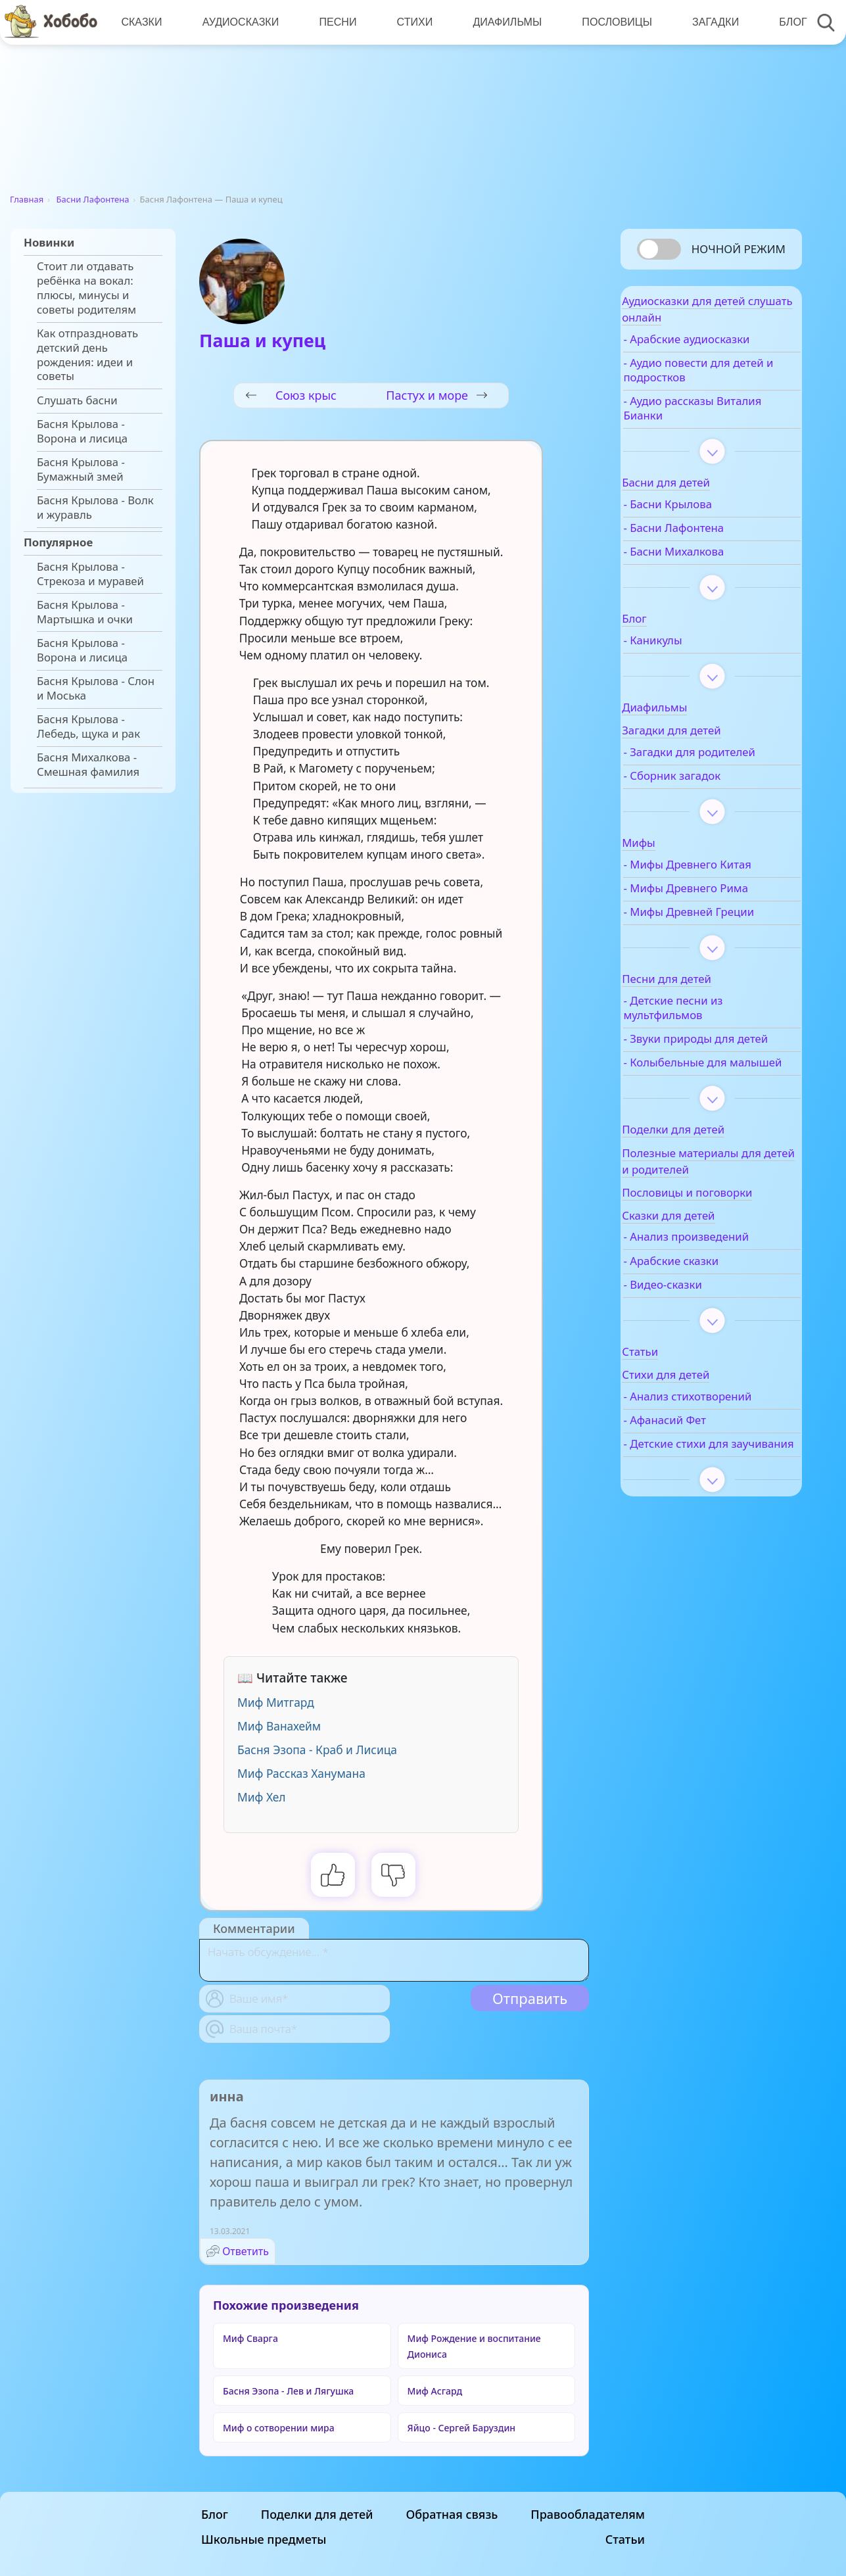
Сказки (140, 22)
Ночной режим (739, 248)
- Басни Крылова (702, 515)
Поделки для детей (317, 2514)
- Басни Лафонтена (708, 538)
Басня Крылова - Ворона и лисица (82, 431)
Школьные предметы (263, 2539)
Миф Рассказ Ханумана (301, 1773)
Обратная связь (452, 2514)
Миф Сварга (250, 2338)
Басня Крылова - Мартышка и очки (85, 612)
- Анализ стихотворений (698, 1485)
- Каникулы (687, 651)
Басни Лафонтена (93, 199)
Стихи (409, 22)
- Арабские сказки (705, 1343)
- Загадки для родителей (694, 769)
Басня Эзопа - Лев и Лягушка (288, 2391)
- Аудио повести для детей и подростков (711, 380)
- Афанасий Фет (699, 1517)
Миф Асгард (435, 2391)
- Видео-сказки (697, 1367)
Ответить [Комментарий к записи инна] (245, 2251)
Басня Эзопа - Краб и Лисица (317, 1749)
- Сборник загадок (706, 801)
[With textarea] (394, 1960)
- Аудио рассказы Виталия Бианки (703, 418)
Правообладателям (587, 2514)
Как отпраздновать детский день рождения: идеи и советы (87, 355)
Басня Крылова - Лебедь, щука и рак (88, 726)
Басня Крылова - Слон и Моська (95, 688)
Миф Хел (261, 1797)
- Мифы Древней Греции (702, 958)
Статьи (625, 2539)
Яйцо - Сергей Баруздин (462, 2427)
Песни (333, 22)
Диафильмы (500, 22)
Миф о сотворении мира (279, 2427)
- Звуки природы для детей (713, 1099)
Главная (26, 199)
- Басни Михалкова (708, 562)
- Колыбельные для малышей (709, 1138)
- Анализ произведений (721, 1319)
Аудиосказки (238, 22)
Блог (781, 22)
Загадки (705, 22)
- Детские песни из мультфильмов (707, 1061)
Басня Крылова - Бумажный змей (81, 469)
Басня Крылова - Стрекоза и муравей (90, 574)
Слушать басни (77, 400)
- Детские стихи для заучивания (710, 1547)
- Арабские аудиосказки (721, 350)
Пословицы (609, 22)
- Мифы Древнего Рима (720, 927)
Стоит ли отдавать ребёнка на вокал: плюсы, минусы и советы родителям (86, 288)
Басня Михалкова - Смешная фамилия (88, 764)
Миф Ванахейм (279, 1726)
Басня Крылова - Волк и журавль (95, 507)
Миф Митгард (275, 1702)
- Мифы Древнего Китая (704, 896)
